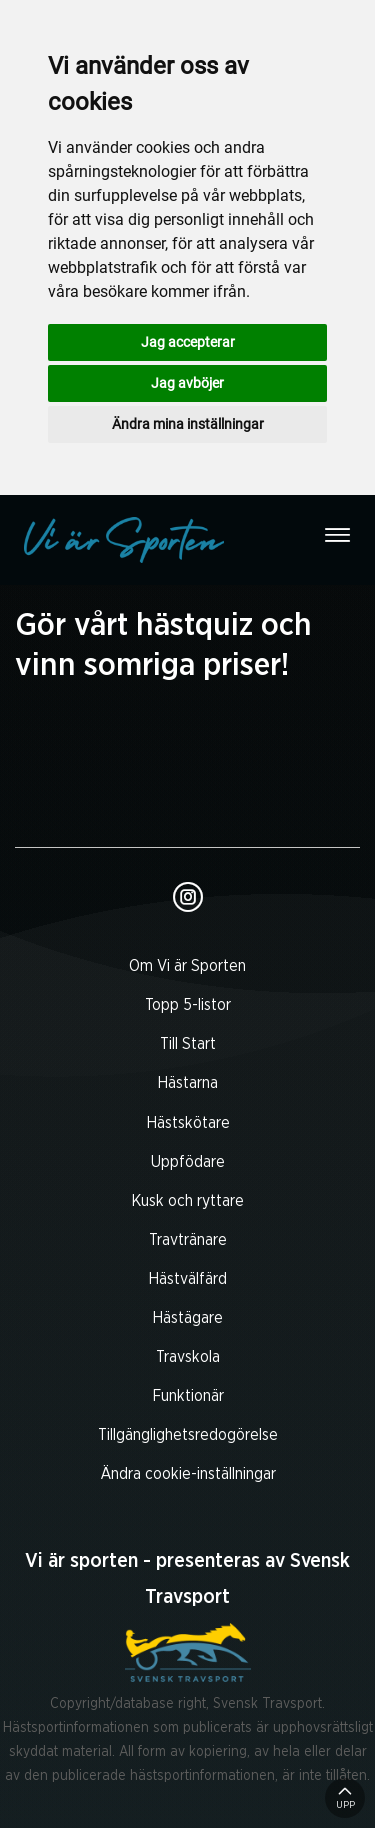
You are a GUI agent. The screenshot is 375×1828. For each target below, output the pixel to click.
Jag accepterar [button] (188, 342)
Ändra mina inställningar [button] (188, 424)
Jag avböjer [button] (187, 383)
